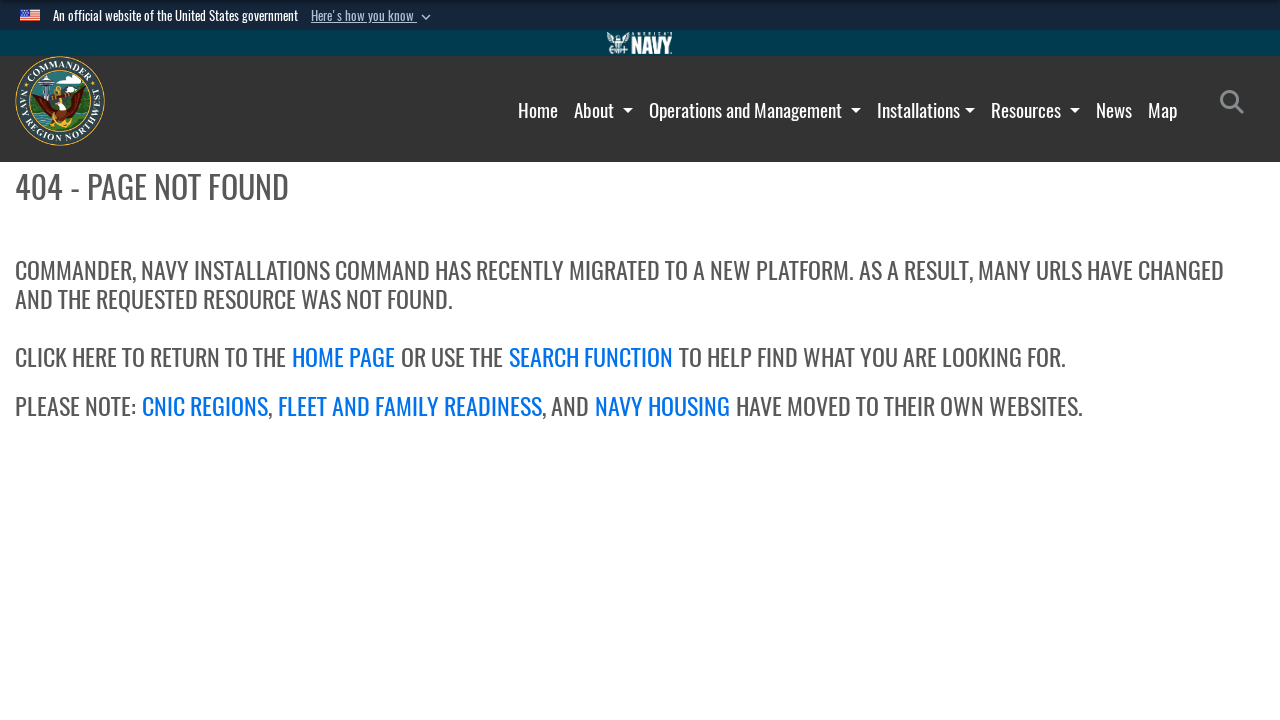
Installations (918, 110)
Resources (1028, 110)
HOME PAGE (343, 357)
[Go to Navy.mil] (640, 43)
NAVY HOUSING (662, 406)
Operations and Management (747, 110)
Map (1162, 110)
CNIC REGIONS (205, 406)
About (596, 110)
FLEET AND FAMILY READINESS (410, 406)
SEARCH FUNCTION (591, 357)
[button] (373, 16)
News (1114, 110)
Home (538, 110)
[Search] (1237, 106)
